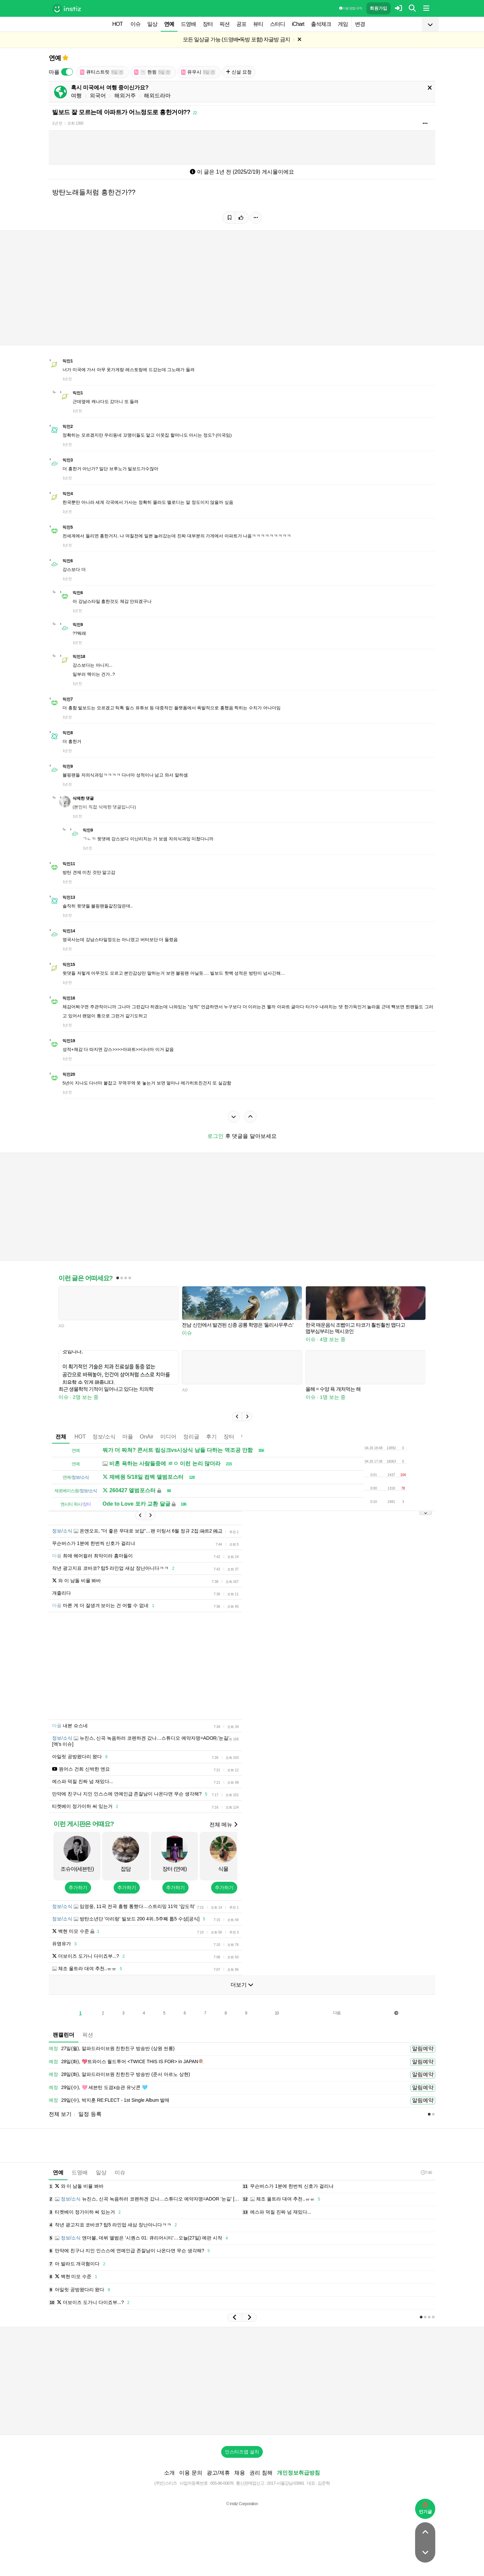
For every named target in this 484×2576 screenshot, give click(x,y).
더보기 (242, 1985)
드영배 (188, 24)
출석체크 (321, 24)
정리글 (191, 1436)
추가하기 (78, 1887)
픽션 (224, 24)
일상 (152, 24)
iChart (298, 24)
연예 (169, 24)
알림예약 (423, 2048)
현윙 (152, 72)
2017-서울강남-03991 (285, 2483)
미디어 (168, 1436)
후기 (211, 1436)
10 (277, 2013)
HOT (117, 24)
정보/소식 (103, 1436)
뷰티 (258, 24)
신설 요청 (239, 72)
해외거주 (125, 95)
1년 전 (57, 123)
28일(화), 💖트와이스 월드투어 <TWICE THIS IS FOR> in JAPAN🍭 (126, 2062)
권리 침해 (260, 2473)
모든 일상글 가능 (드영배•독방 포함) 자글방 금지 (236, 39)
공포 (241, 24)
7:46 (426, 2172)
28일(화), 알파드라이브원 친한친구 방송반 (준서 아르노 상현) (119, 2075)
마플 (127, 1436)
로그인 (215, 1136)
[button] (237, 1416)
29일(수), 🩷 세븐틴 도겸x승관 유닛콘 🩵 (98, 2088)
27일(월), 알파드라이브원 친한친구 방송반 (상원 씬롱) (111, 2049)
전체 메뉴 (223, 1824)
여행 (76, 95)
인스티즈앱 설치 (242, 2451)
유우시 (198, 72)
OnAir (147, 1436)
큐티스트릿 (102, 72)
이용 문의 (190, 2473)
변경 (360, 24)
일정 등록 (89, 2114)
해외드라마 (157, 95)
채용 (239, 2473)
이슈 (135, 24)
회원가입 (378, 8)
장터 (208, 24)
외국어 (98, 95)
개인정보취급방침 (298, 2473)
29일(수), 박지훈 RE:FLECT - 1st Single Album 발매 (109, 2100)
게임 (343, 24)
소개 (169, 2473)
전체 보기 (60, 2114)
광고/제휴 (218, 2473)
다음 (336, 2012)
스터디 (277, 24)
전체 (60, 1436)
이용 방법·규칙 (350, 8)
